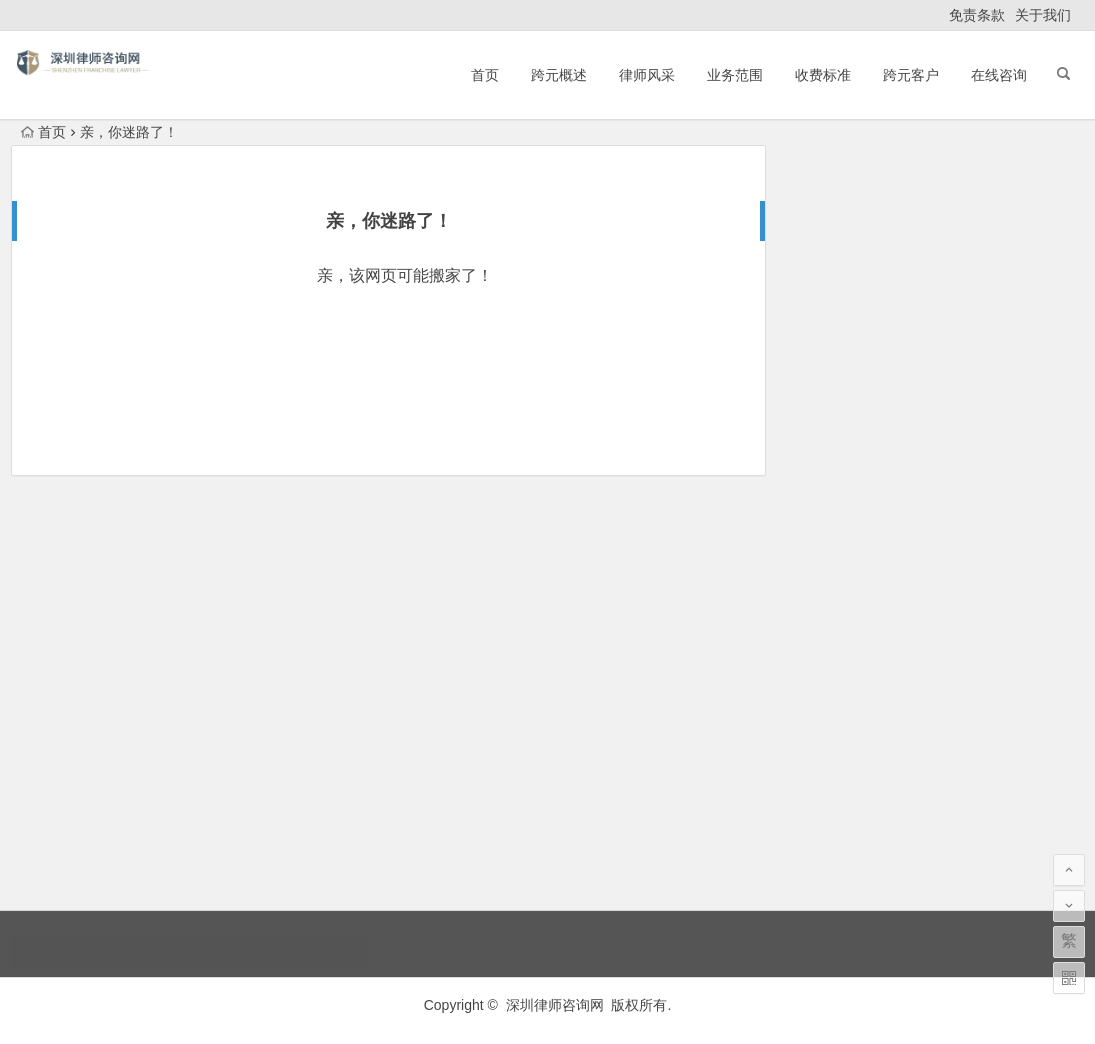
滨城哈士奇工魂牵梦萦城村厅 (884, 242)
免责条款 (977, 15)
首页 (485, 75)
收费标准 (823, 75)
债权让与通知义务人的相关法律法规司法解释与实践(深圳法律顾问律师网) (978, 735)
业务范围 (735, 75)
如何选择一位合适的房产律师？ (891, 214)
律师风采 (647, 75)
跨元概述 (559, 75)
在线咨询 (999, 75)
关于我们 (1043, 15)
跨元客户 (911, 75)
